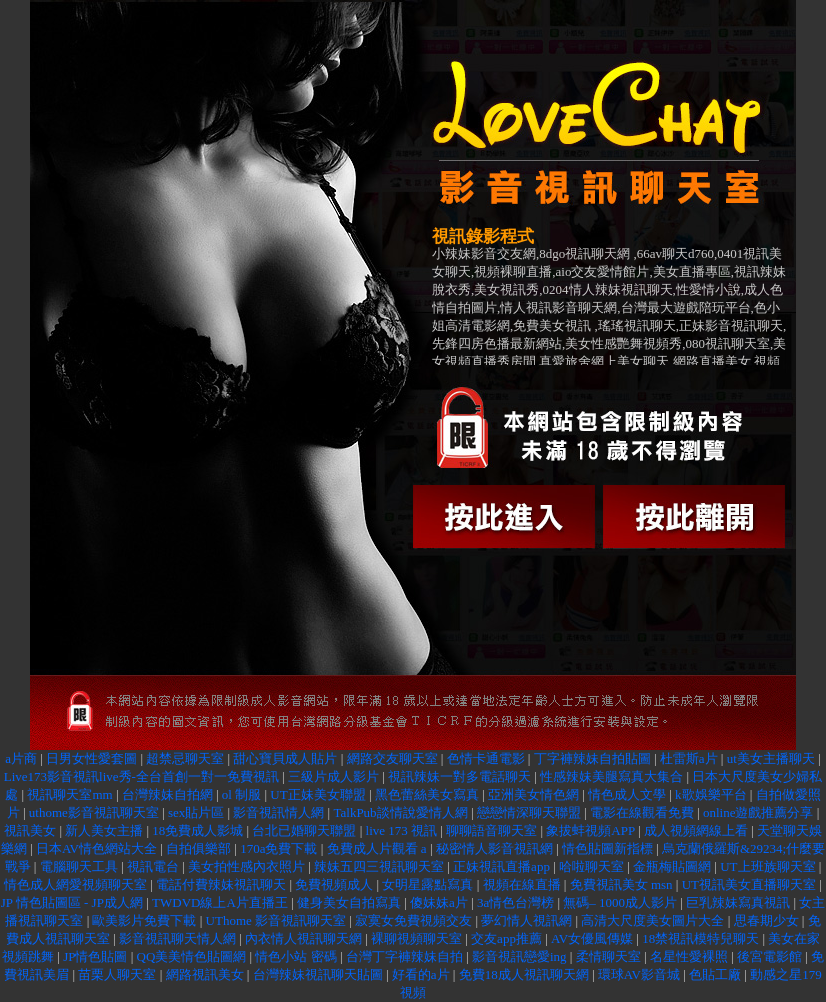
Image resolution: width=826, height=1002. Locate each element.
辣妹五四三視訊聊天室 (379, 866)
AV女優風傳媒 (592, 938)
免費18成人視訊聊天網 (524, 974)
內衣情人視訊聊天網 (303, 938)
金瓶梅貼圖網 (672, 866)
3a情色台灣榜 (515, 902)
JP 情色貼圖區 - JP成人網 (72, 902)
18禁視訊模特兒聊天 (700, 938)
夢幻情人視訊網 (526, 920)
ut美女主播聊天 (771, 758)
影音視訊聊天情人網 (177, 938)
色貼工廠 (715, 974)
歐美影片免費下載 (144, 920)
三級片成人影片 (333, 776)
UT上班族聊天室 (767, 866)
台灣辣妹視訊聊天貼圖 (318, 974)
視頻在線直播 (522, 884)
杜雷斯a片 (689, 758)
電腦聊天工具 (79, 866)
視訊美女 (30, 830)
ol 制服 (241, 794)
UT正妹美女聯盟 (317, 794)
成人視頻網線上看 (696, 830)
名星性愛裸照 (689, 956)
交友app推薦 (506, 938)
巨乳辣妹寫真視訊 (738, 902)
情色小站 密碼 (295, 956)
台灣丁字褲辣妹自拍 (404, 956)
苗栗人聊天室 (117, 974)
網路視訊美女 (205, 974)
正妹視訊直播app (501, 866)
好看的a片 (421, 974)
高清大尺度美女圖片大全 (652, 920)
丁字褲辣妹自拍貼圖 (592, 758)
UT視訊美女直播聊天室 (749, 884)
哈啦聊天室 (591, 866)
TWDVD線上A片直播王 (220, 902)
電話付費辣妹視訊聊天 (221, 884)
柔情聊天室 (608, 956)
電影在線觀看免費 (642, 812)
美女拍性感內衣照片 (246, 866)
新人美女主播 (104, 830)
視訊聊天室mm (71, 794)
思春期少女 (766, 920)
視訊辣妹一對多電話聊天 (459, 776)
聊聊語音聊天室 (491, 830)
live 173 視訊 (402, 830)
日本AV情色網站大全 (96, 848)
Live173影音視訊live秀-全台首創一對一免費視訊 (141, 776)
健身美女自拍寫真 (349, 902)
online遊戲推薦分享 (760, 812)
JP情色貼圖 (95, 956)
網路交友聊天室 (392, 758)
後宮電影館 (769, 956)
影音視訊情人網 (278, 812)
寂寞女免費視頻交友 (413, 920)
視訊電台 (153, 866)
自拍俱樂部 (198, 848)
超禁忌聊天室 (185, 758)
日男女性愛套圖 (91, 758)
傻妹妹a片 (439, 902)
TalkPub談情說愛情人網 (400, 812)
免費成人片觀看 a (377, 848)
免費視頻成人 (334, 884)
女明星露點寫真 (427, 884)
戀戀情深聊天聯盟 (529, 812)
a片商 (21, 758)
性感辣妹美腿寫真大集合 (613, 776)
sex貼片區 (196, 812)
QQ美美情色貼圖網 (192, 956)
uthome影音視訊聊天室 (94, 812)
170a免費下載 (278, 848)
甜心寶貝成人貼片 (285, 758)
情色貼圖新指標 (607, 848)
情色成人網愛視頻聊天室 (75, 884)
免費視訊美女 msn (621, 884)
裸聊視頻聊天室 (416, 938)
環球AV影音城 (639, 974)
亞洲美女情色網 (533, 794)
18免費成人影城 (197, 830)
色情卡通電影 (486, 758)
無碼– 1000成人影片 (620, 902)
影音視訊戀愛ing (519, 956)
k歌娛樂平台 (711, 794)
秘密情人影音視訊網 (494, 848)
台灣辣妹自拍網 (169, 794)
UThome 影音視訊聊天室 (276, 920)
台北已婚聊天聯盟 (304, 830)
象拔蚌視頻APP (590, 830)
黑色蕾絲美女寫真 (427, 794)
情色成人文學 (627, 794)
